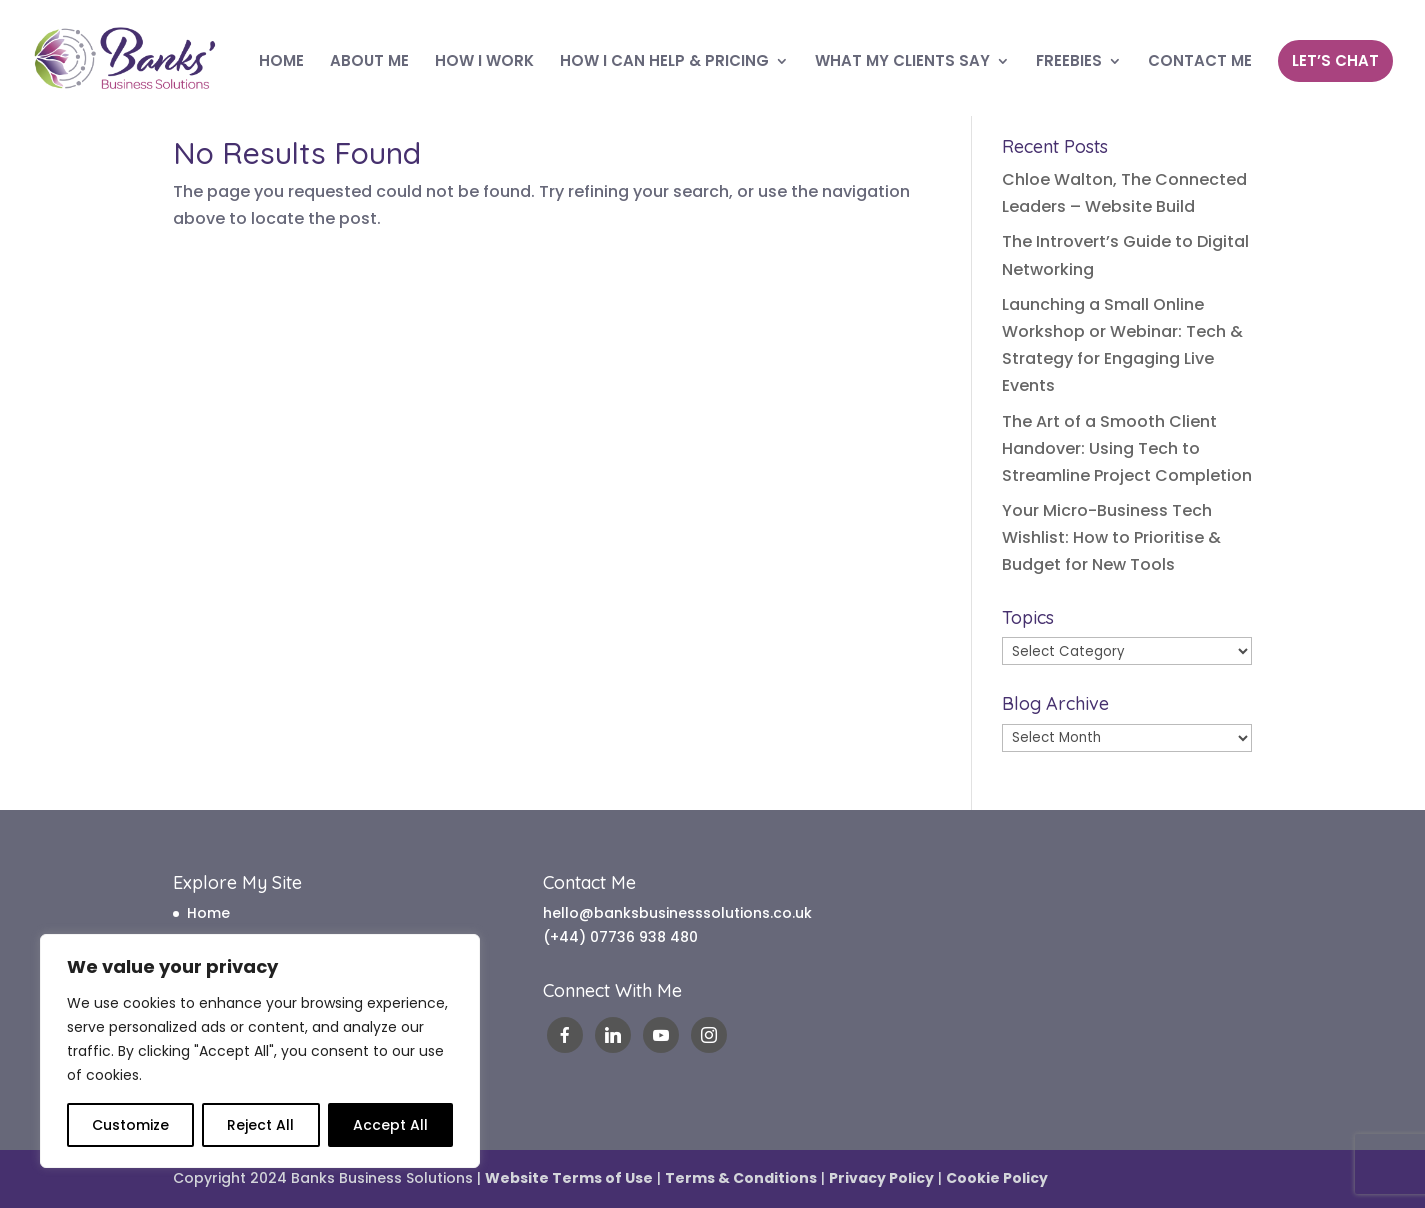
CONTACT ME (1200, 62)
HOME (281, 62)
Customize (130, 1125)
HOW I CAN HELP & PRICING (664, 62)
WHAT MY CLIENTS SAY (902, 62)
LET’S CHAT (1335, 60)
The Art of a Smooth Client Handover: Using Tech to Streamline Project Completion (1127, 448)
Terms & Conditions (741, 1178)
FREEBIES (1069, 62)
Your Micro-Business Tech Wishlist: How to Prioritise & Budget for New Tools (1111, 537)
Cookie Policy (997, 1178)
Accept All (390, 1125)
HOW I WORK (484, 62)
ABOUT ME (369, 62)
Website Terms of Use (569, 1178)
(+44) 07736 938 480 (620, 937)
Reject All (260, 1125)
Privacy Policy (881, 1178)
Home (208, 913)
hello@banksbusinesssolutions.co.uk (677, 913)
